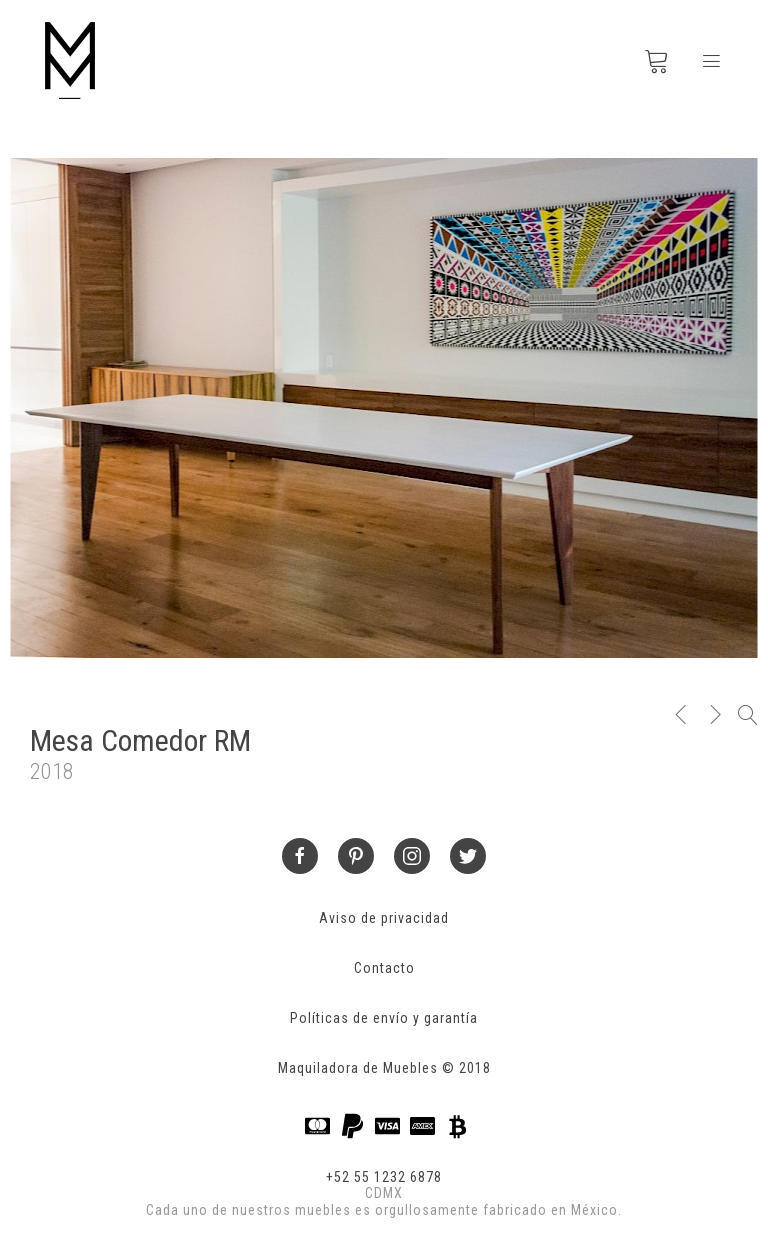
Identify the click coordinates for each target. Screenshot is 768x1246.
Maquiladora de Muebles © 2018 (384, 1068)
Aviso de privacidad (384, 918)
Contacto (384, 968)
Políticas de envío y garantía (384, 1018)
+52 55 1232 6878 (384, 1177)
